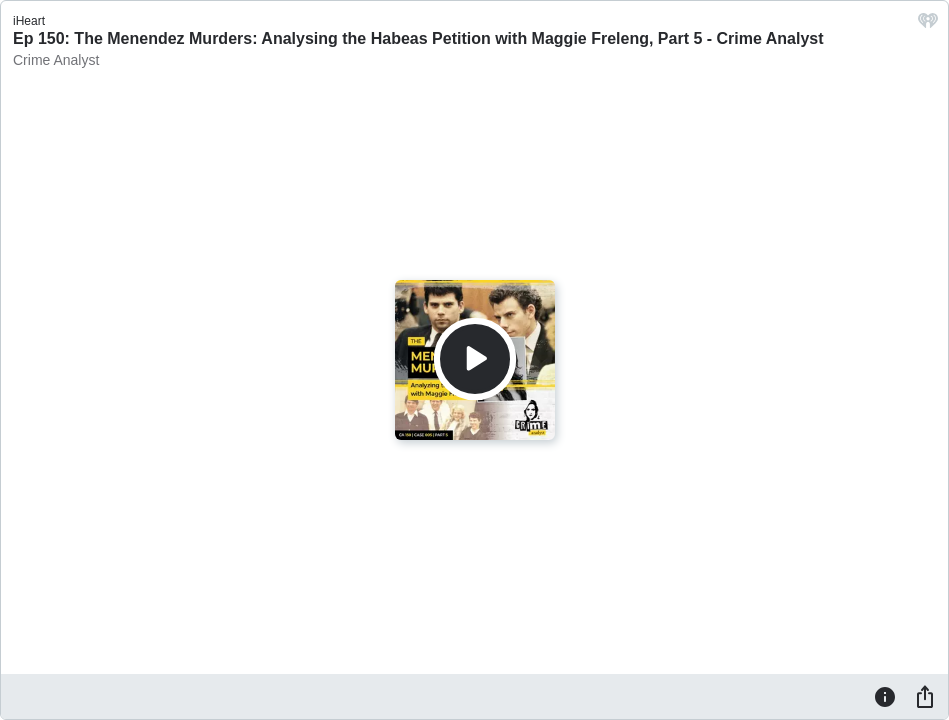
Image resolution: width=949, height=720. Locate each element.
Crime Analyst (56, 60)
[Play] (475, 359)
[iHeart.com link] (928, 25)
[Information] (885, 696)
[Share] (925, 696)
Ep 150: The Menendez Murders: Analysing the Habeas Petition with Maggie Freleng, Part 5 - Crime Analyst (418, 38)
